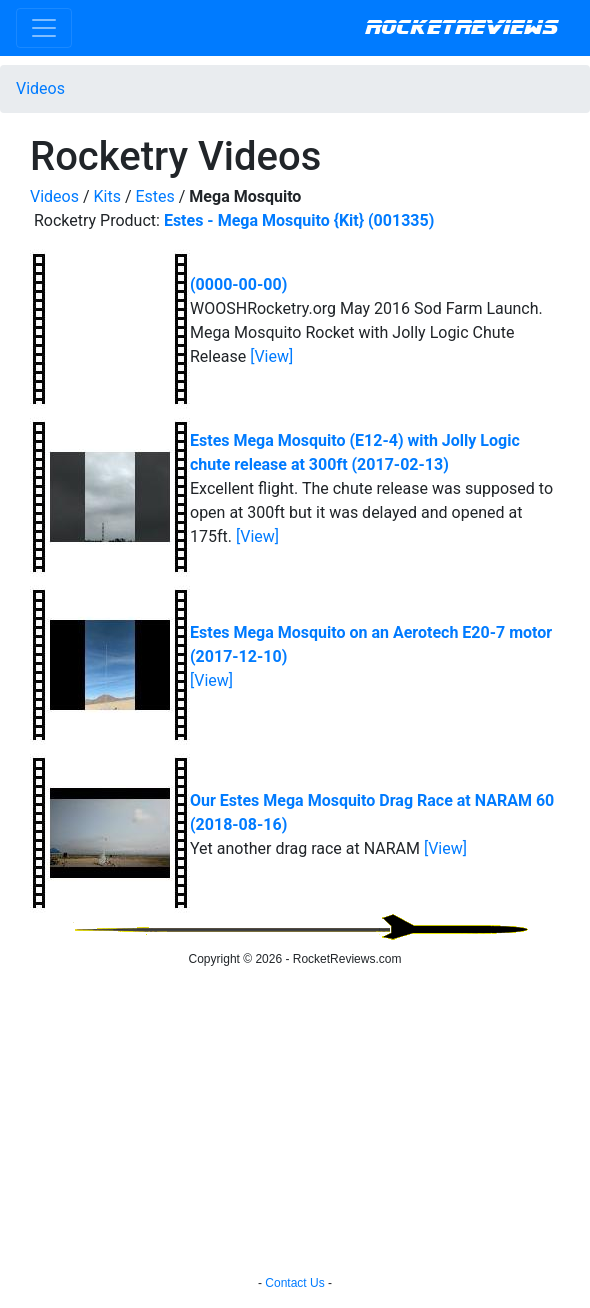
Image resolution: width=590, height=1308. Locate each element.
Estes (154, 196)
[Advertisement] (295, 1124)
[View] (271, 356)
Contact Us (294, 1283)
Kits (107, 196)
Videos (40, 88)
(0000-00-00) (238, 284)
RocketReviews (461, 28)
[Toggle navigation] (44, 28)
